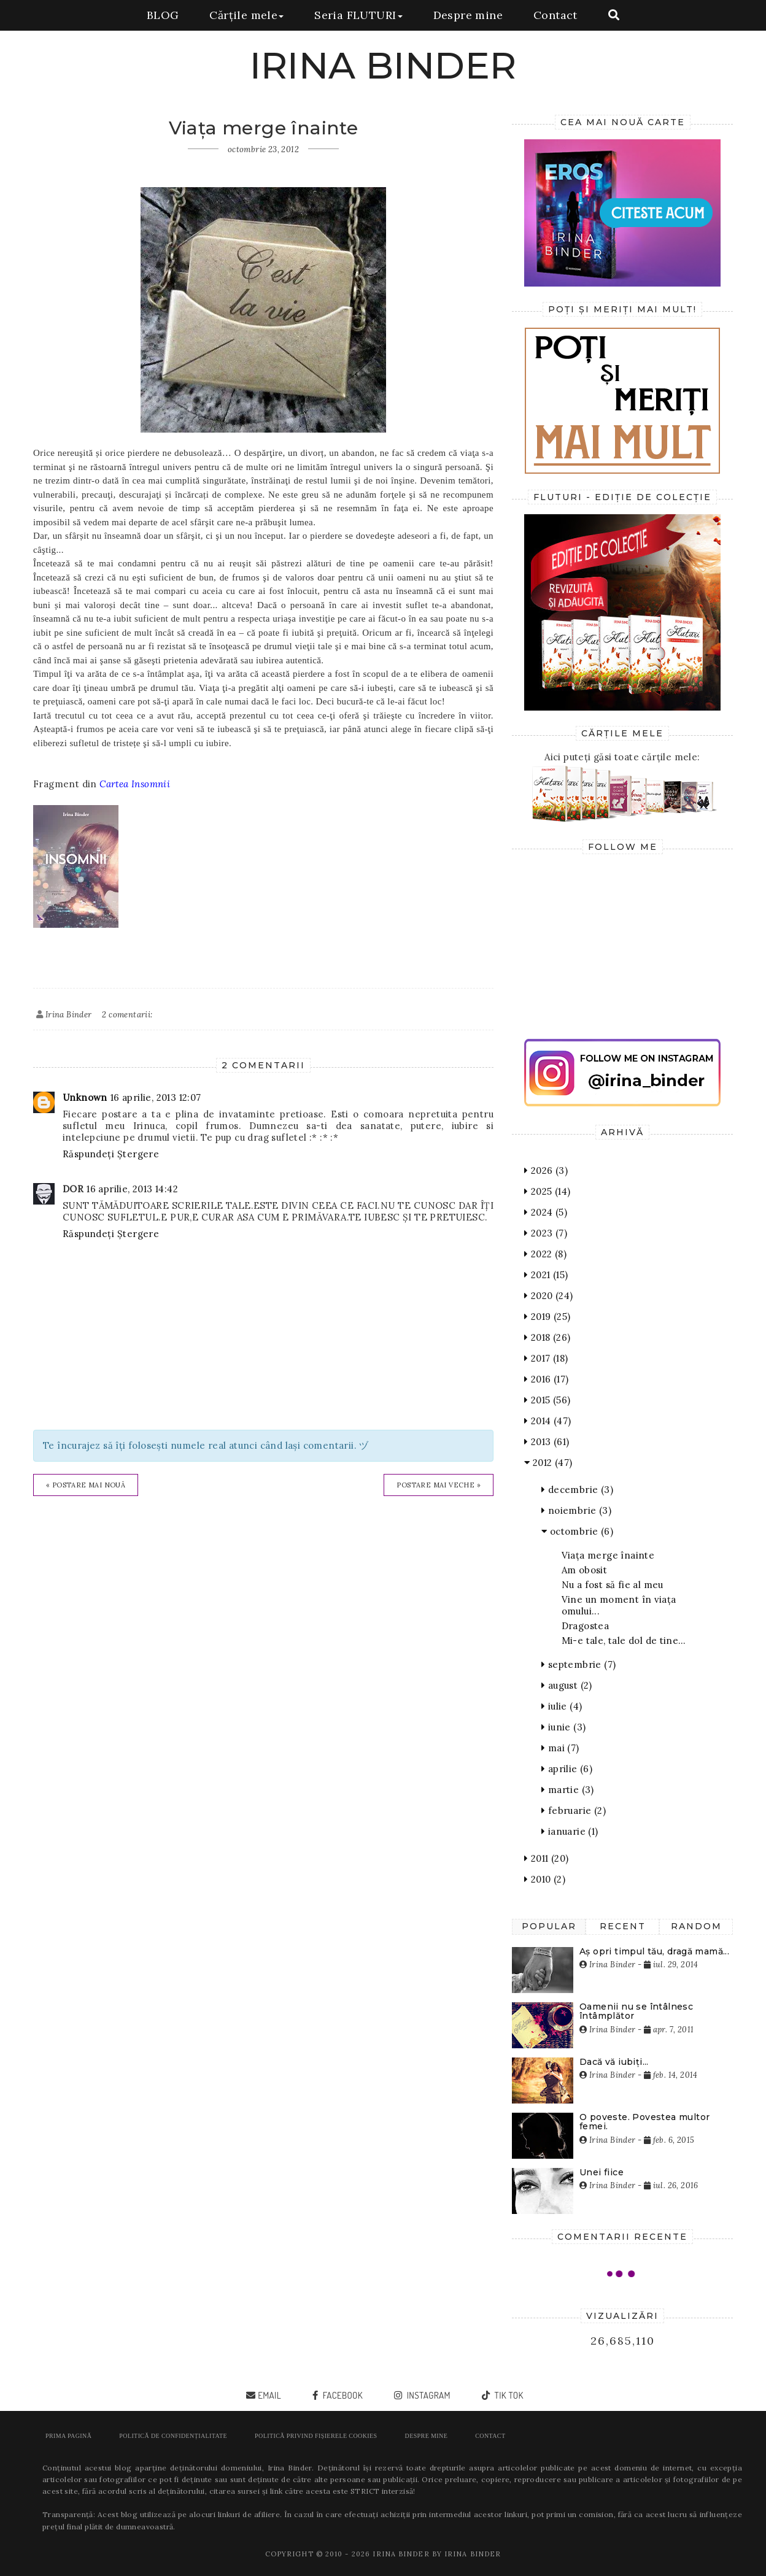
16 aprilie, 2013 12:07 (155, 1097)
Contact (555, 15)
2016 (546, 1379)
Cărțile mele (246, 15)
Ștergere (138, 1154)
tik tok (507, 2395)
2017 (546, 1358)
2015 (547, 1400)
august (566, 1685)
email (269, 2395)
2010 (544, 1879)
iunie (563, 1727)
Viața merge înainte (608, 1555)
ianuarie (569, 1831)
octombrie (577, 1531)
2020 (548, 1295)
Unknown (85, 1097)
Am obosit (585, 1570)
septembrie (578, 1664)
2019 (547, 1316)
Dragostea (585, 1626)
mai (560, 1748)
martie (567, 1789)
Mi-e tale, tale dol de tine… (624, 1640)
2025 (547, 1191)
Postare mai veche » (439, 1485)
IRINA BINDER (383, 65)
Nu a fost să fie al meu (612, 1585)
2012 (548, 1462)
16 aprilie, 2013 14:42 (132, 1189)
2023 (545, 1233)
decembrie (577, 1489)
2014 (547, 1421)
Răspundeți (88, 1154)
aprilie (566, 1769)
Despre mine (468, 15)
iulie (561, 1706)
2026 (546, 1170)
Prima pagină (68, 2435)
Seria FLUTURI (358, 15)
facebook (341, 2395)
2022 (545, 1254)
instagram (427, 2395)
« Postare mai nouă (85, 1485)
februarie (573, 1810)
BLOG (163, 15)
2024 (545, 1212)
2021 (546, 1275)
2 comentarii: (127, 1014)
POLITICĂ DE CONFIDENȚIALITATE (173, 2435)
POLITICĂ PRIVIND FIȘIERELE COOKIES (316, 2435)
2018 (547, 1337)
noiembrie (576, 1510)
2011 (546, 1858)
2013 (546, 1442)
